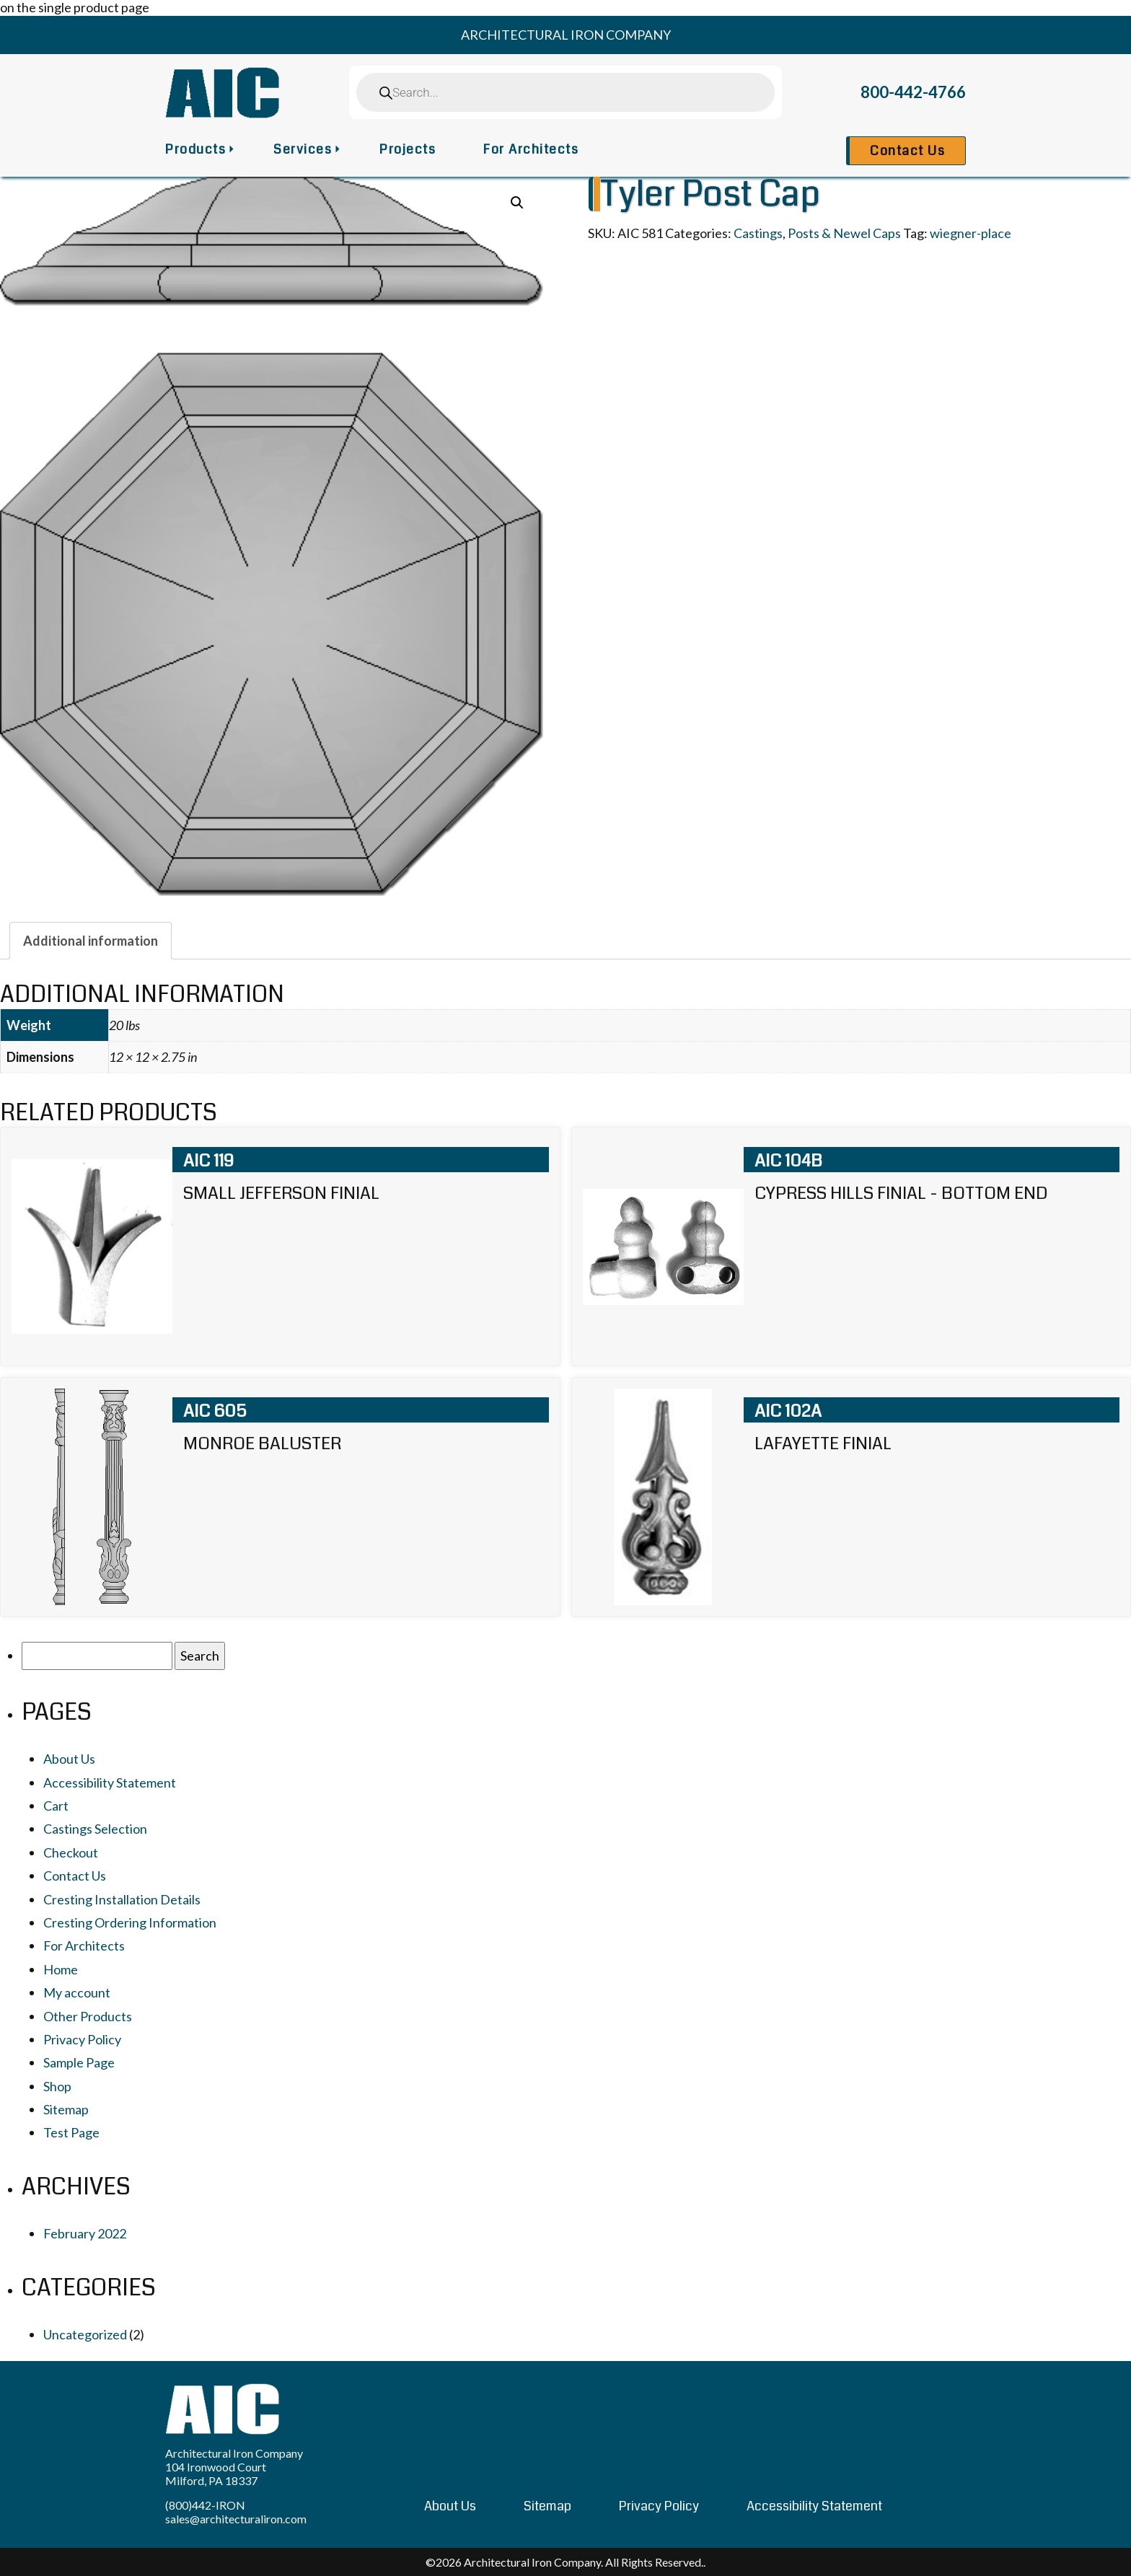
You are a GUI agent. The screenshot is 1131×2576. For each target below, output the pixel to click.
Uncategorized (85, 2334)
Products (195, 149)
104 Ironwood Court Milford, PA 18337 (215, 2473)
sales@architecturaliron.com (236, 2519)
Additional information (90, 941)
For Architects (530, 149)
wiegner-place (970, 233)
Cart (56, 1806)
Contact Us (907, 150)
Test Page (71, 2132)
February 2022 (84, 2233)
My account (76, 1992)
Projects (407, 149)
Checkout (70, 1852)
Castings (758, 233)
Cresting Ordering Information (129, 1922)
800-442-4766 (913, 92)
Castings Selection (95, 1829)
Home (60, 1969)
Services (302, 149)
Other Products (87, 2016)
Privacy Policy (82, 2039)
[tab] (90, 940)
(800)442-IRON (205, 2505)
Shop (57, 2086)
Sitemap (66, 2109)
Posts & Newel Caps (844, 233)
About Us (69, 1759)
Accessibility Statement (109, 1782)
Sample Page (79, 2062)
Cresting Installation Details (122, 1899)
